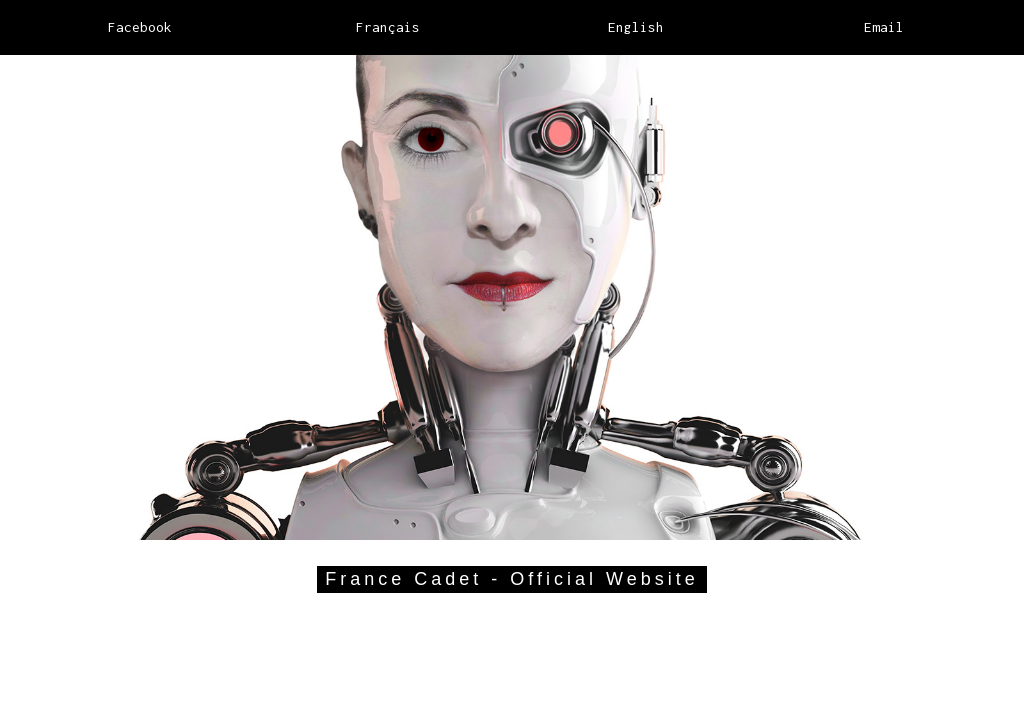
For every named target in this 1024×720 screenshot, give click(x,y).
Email (884, 27)
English (636, 27)
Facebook (140, 27)
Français (388, 27)
